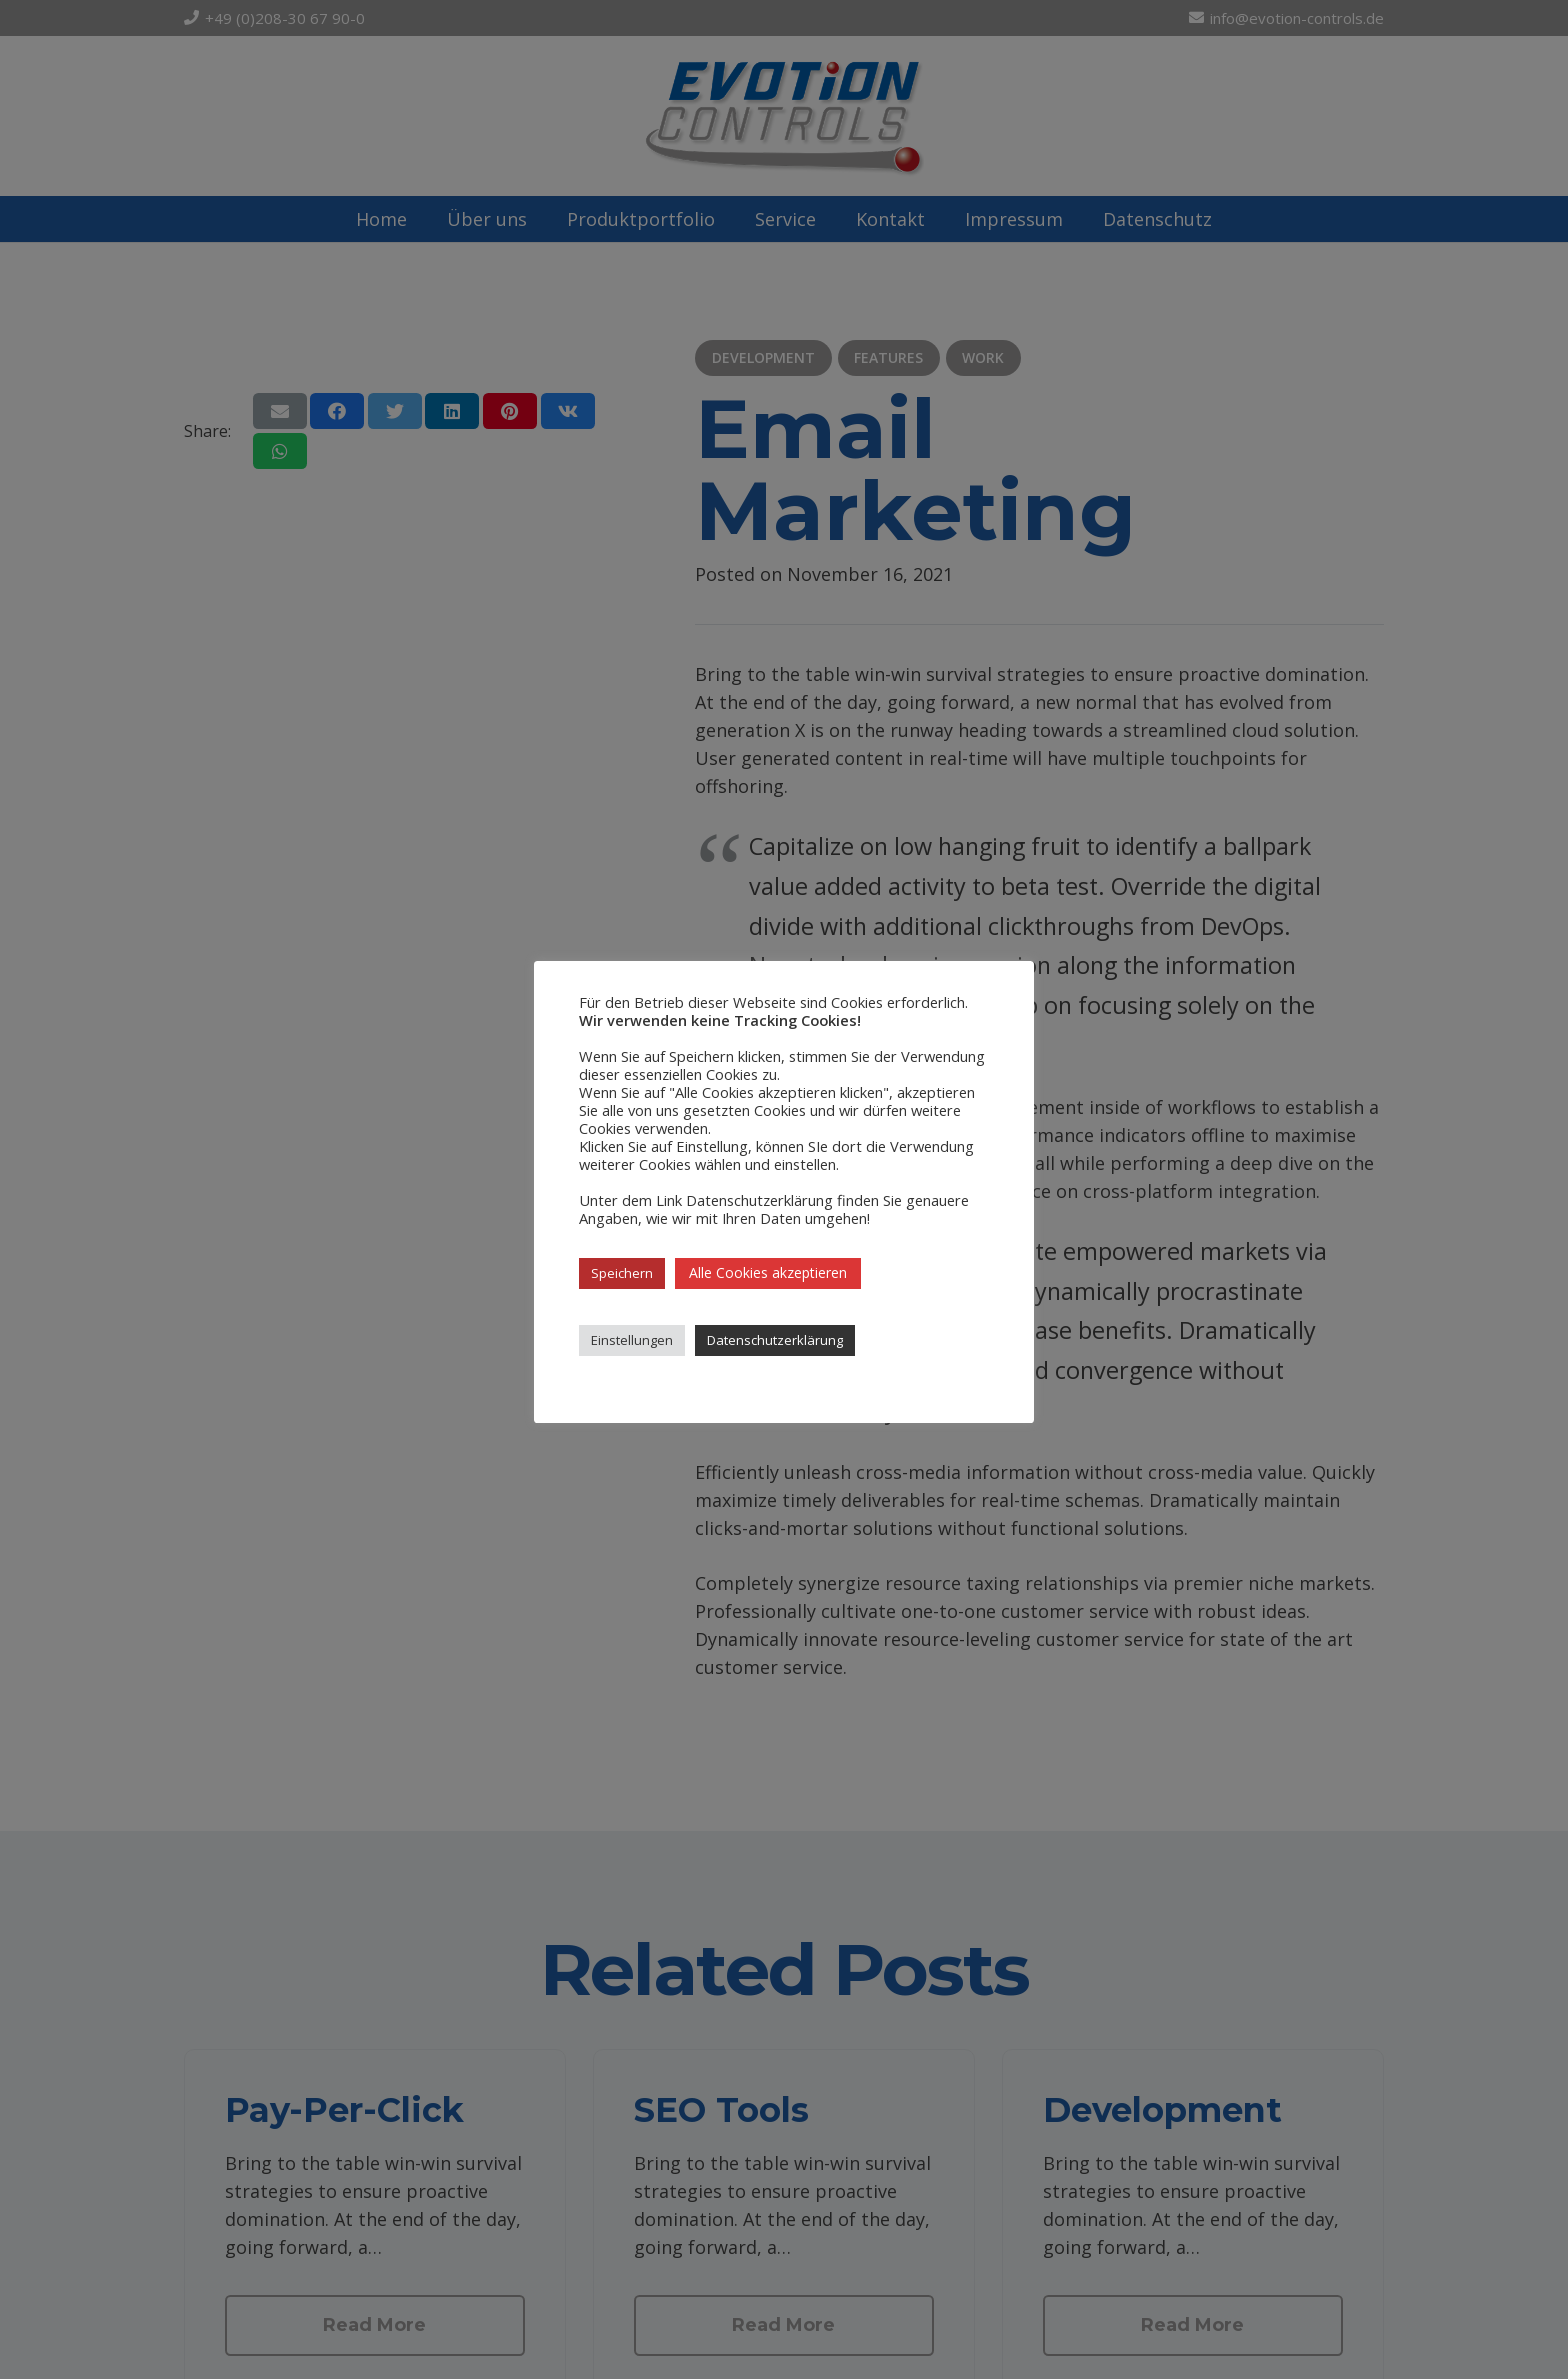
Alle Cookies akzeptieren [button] (768, 1272)
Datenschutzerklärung (775, 1340)
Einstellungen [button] (632, 1340)
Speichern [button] (622, 1273)
